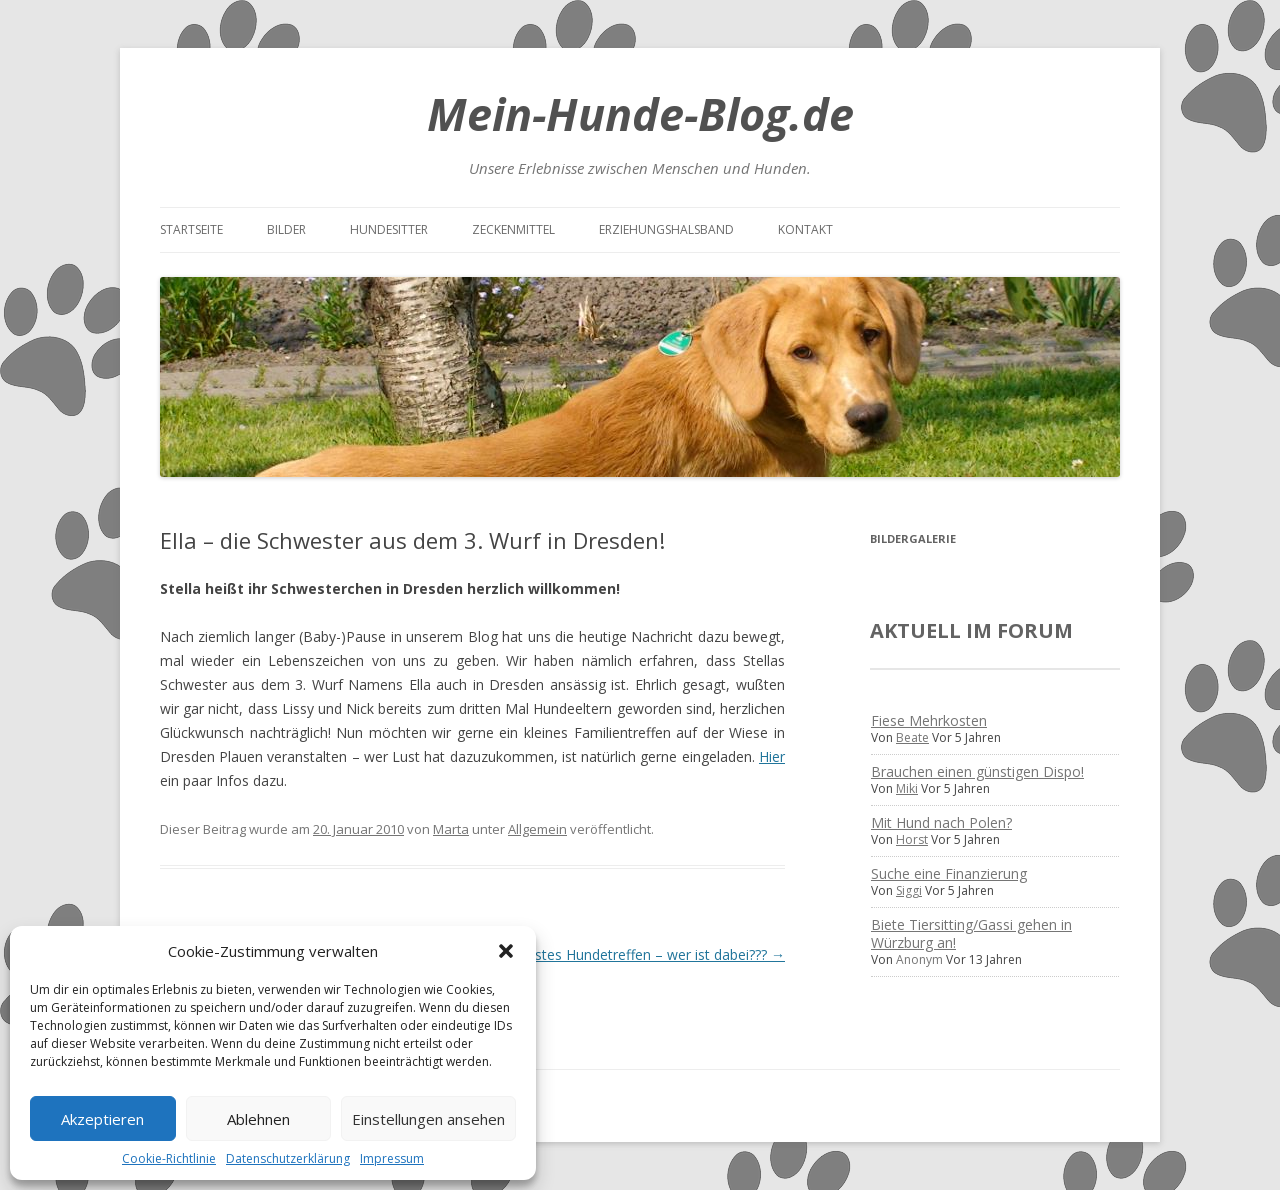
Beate (912, 737)
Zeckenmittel (513, 229)
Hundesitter (389, 229)
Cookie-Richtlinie (169, 1158)
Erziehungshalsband (666, 229)
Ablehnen (258, 1119)
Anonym (919, 959)
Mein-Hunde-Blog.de (640, 113)
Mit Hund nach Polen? (941, 822)
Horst (912, 839)
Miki (907, 788)
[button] (506, 951)
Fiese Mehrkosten (929, 720)
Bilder (286, 229)
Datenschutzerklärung (288, 1158)
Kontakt (805, 229)
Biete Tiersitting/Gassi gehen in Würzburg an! (971, 933)
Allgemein (537, 829)
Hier (772, 756)
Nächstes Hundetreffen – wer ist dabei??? (643, 954)
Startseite (191, 229)
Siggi (909, 890)
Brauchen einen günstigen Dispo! (977, 771)
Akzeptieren (102, 1119)
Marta (451, 829)
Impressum (392, 1158)
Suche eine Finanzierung (949, 873)
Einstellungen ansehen (428, 1119)
